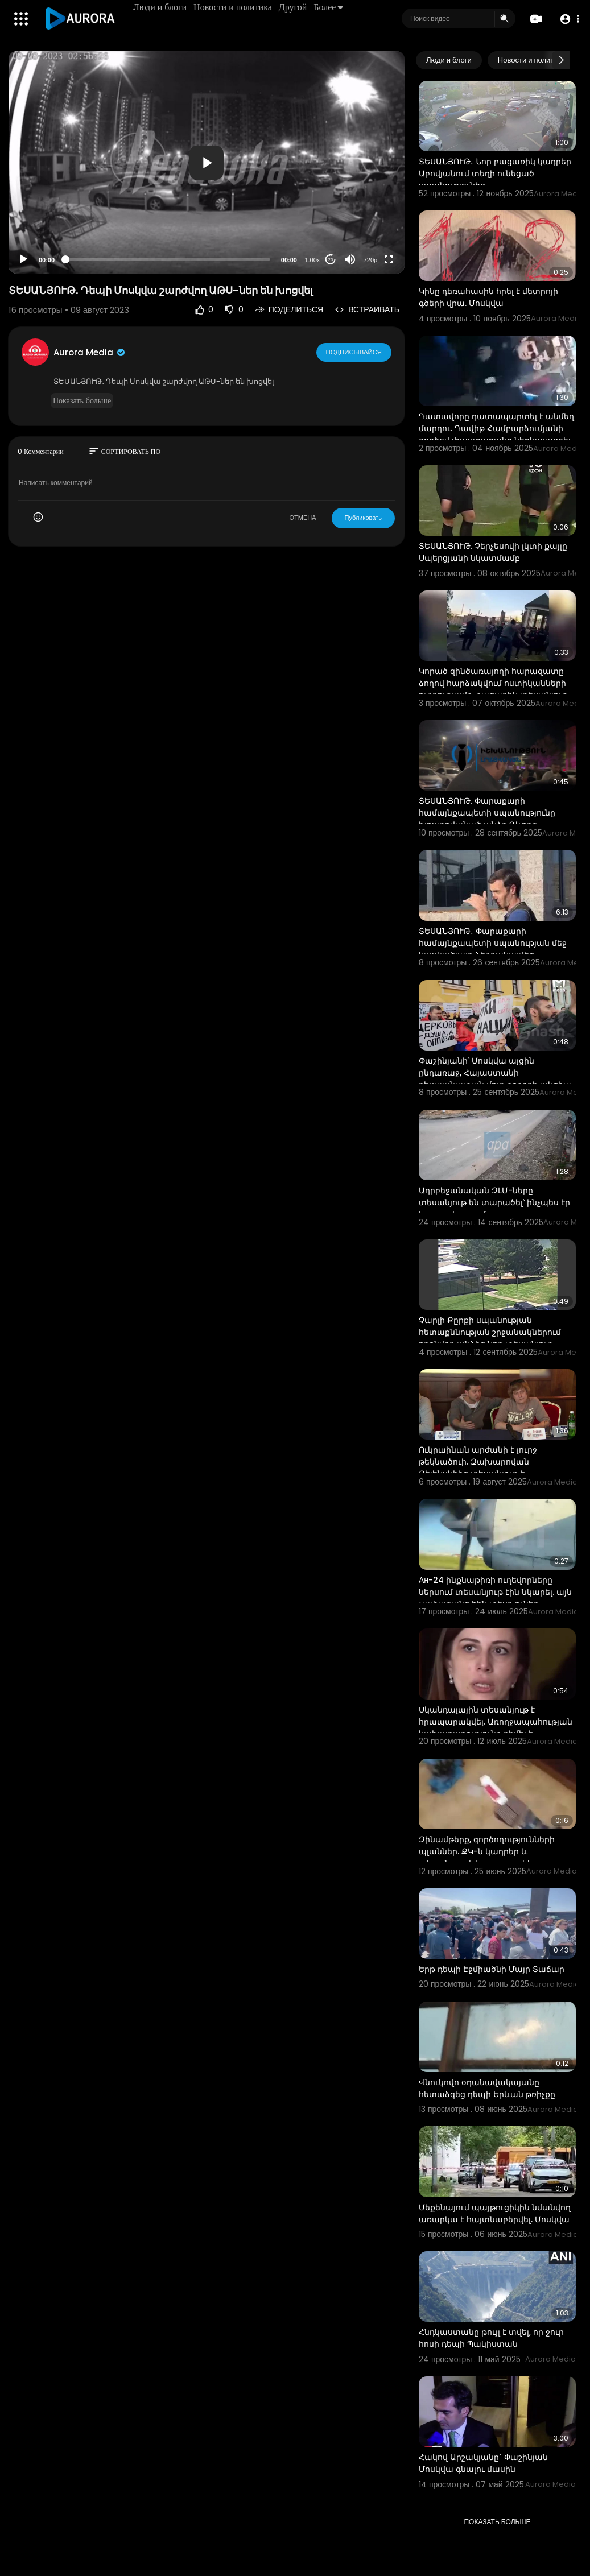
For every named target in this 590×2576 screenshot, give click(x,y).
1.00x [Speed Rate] (312, 260)
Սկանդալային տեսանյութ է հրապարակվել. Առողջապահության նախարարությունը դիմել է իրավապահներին (495, 1727)
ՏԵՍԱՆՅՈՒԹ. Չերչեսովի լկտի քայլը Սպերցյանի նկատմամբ (493, 552)
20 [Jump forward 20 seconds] (330, 259)
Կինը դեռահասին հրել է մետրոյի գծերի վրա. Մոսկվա (488, 297)
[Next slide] (561, 60)
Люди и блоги (160, 7)
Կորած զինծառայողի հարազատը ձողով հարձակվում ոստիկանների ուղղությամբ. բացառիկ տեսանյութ (493, 683)
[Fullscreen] (388, 259)
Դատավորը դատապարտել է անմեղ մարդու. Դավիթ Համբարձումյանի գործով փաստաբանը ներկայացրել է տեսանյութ (496, 434)
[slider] (167, 259)
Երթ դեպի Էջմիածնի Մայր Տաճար (491, 1969)
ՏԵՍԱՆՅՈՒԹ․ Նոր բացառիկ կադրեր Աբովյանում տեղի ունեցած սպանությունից (495, 173)
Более (329, 7)
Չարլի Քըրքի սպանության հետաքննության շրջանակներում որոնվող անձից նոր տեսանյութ (490, 1332)
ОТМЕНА (303, 517)
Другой (293, 7)
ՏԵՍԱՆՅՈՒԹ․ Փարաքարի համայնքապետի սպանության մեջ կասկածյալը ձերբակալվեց (493, 943)
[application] (207, 162)
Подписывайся (354, 351)
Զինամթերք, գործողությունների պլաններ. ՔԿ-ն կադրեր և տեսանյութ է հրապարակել (487, 1851)
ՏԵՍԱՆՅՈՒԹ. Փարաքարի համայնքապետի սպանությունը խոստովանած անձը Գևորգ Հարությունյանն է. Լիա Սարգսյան (490, 818)
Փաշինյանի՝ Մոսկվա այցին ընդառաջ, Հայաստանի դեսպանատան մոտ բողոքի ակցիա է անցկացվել (495, 1078)
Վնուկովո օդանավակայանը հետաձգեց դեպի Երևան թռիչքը (487, 2088)
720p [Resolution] (370, 260)
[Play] (23, 259)
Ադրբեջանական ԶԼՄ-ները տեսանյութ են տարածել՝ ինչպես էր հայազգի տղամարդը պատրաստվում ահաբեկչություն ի (494, 1208)
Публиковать (363, 517)
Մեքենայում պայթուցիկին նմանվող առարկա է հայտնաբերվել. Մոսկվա (495, 2213)
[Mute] (350, 259)
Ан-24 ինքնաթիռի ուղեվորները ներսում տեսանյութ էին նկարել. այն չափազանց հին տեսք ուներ (495, 1592)
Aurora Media (89, 352)
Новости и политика (233, 7)
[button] (568, 19)
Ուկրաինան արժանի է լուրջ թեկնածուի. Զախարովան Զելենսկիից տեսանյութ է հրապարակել (478, 1467)
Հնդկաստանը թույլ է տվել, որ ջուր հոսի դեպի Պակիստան (491, 2338)
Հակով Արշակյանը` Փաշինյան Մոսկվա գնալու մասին (483, 2463)
